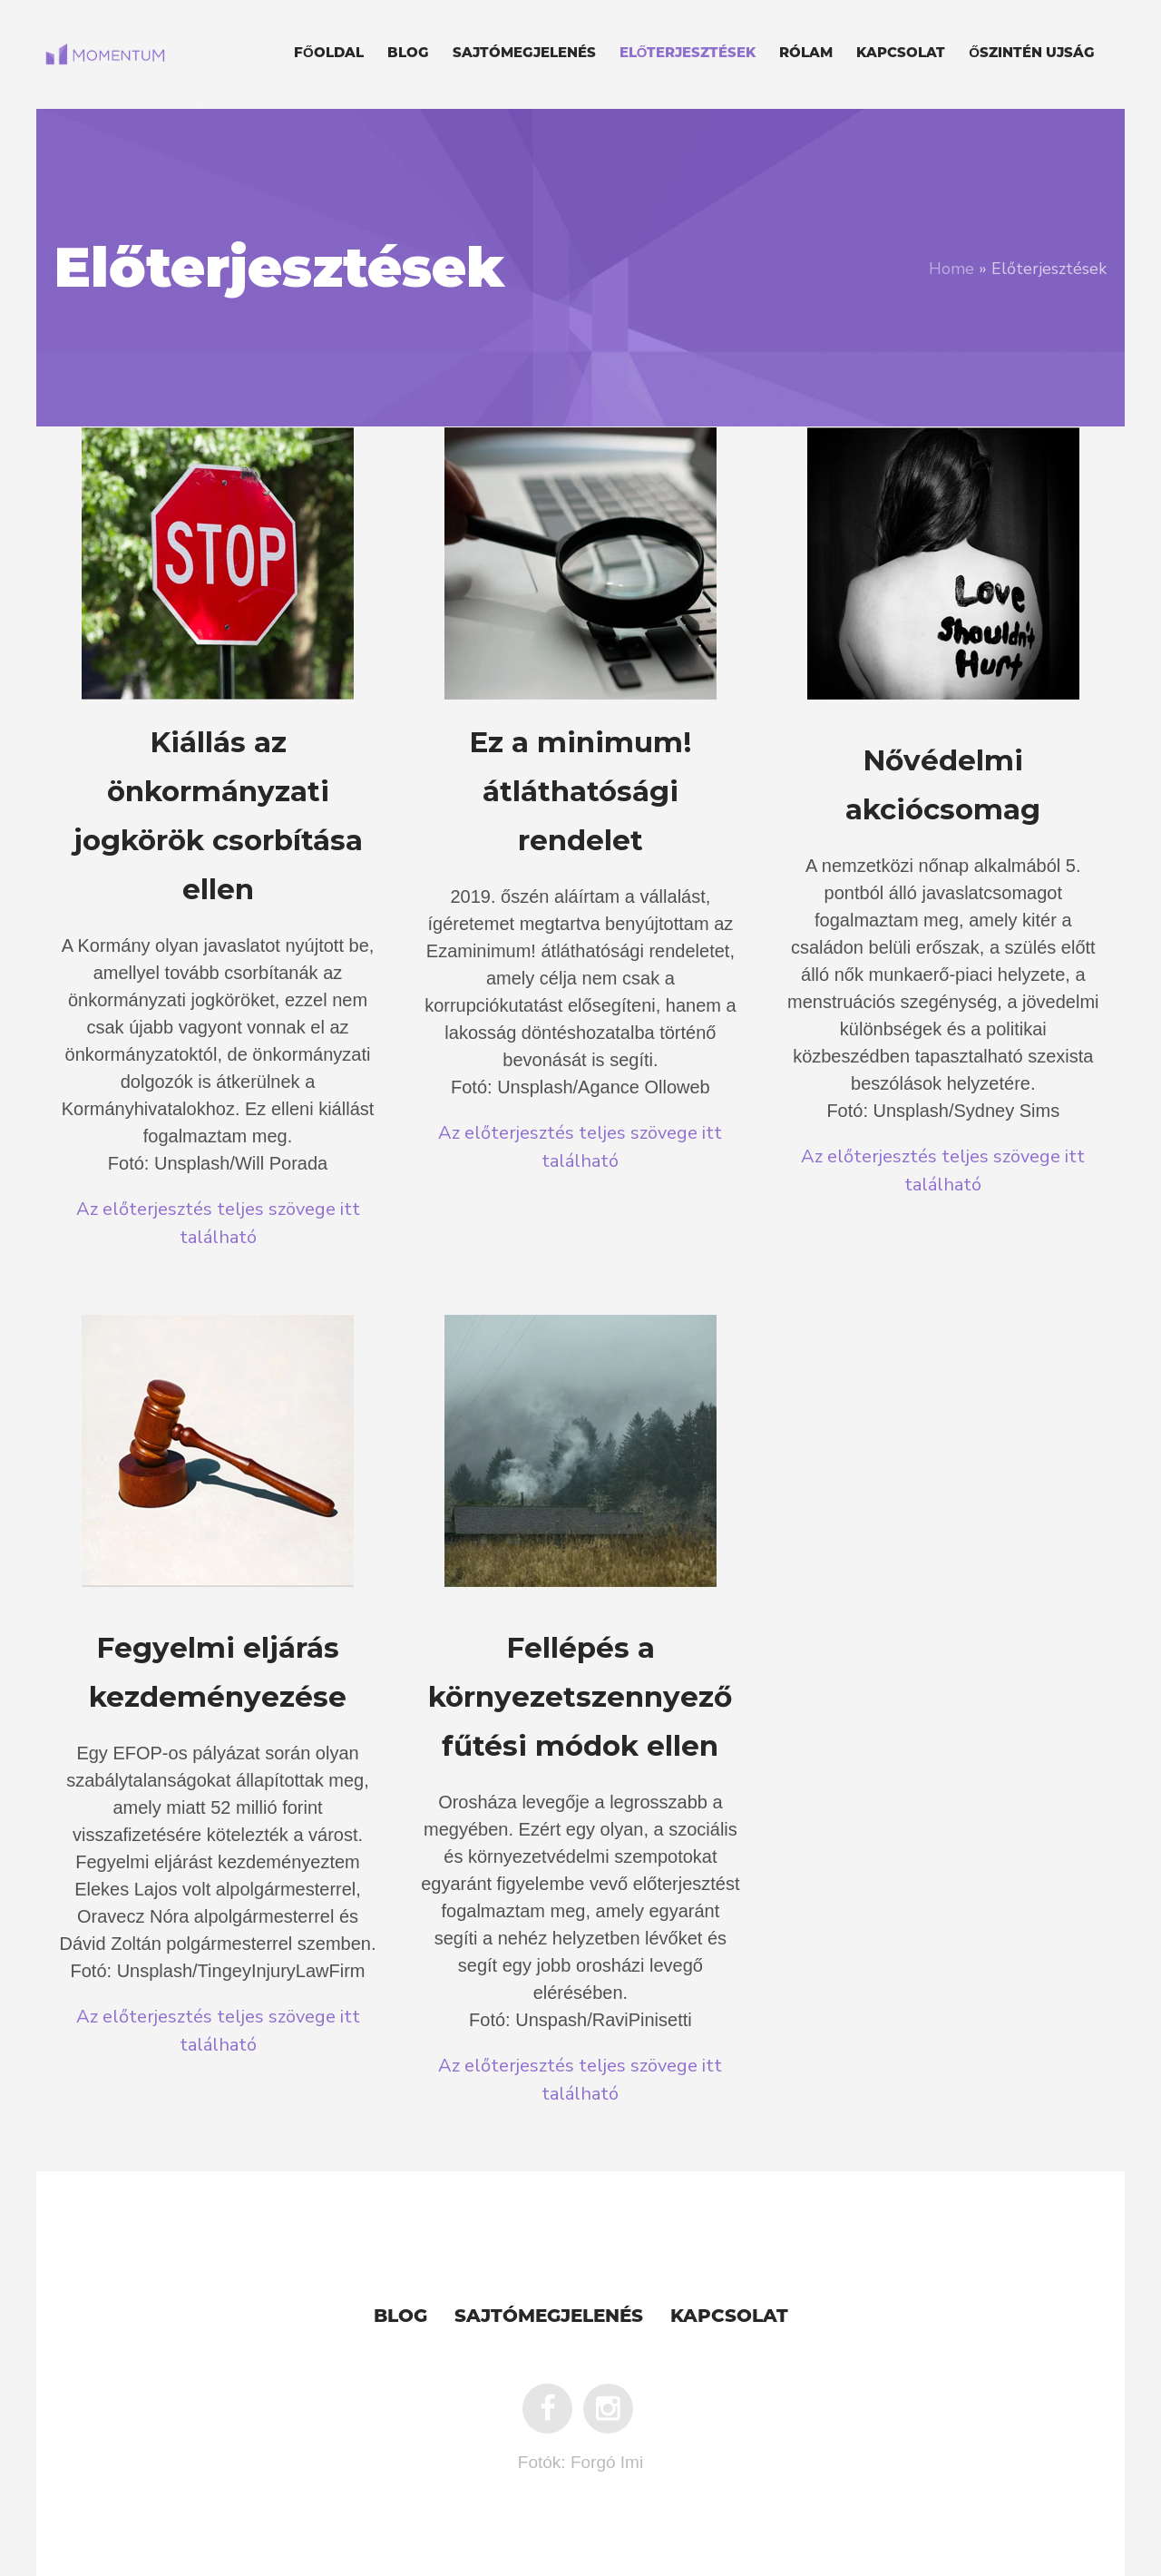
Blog (400, 2317)
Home (951, 268)
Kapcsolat (729, 2317)
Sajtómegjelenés (548, 2317)
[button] (218, 848)
